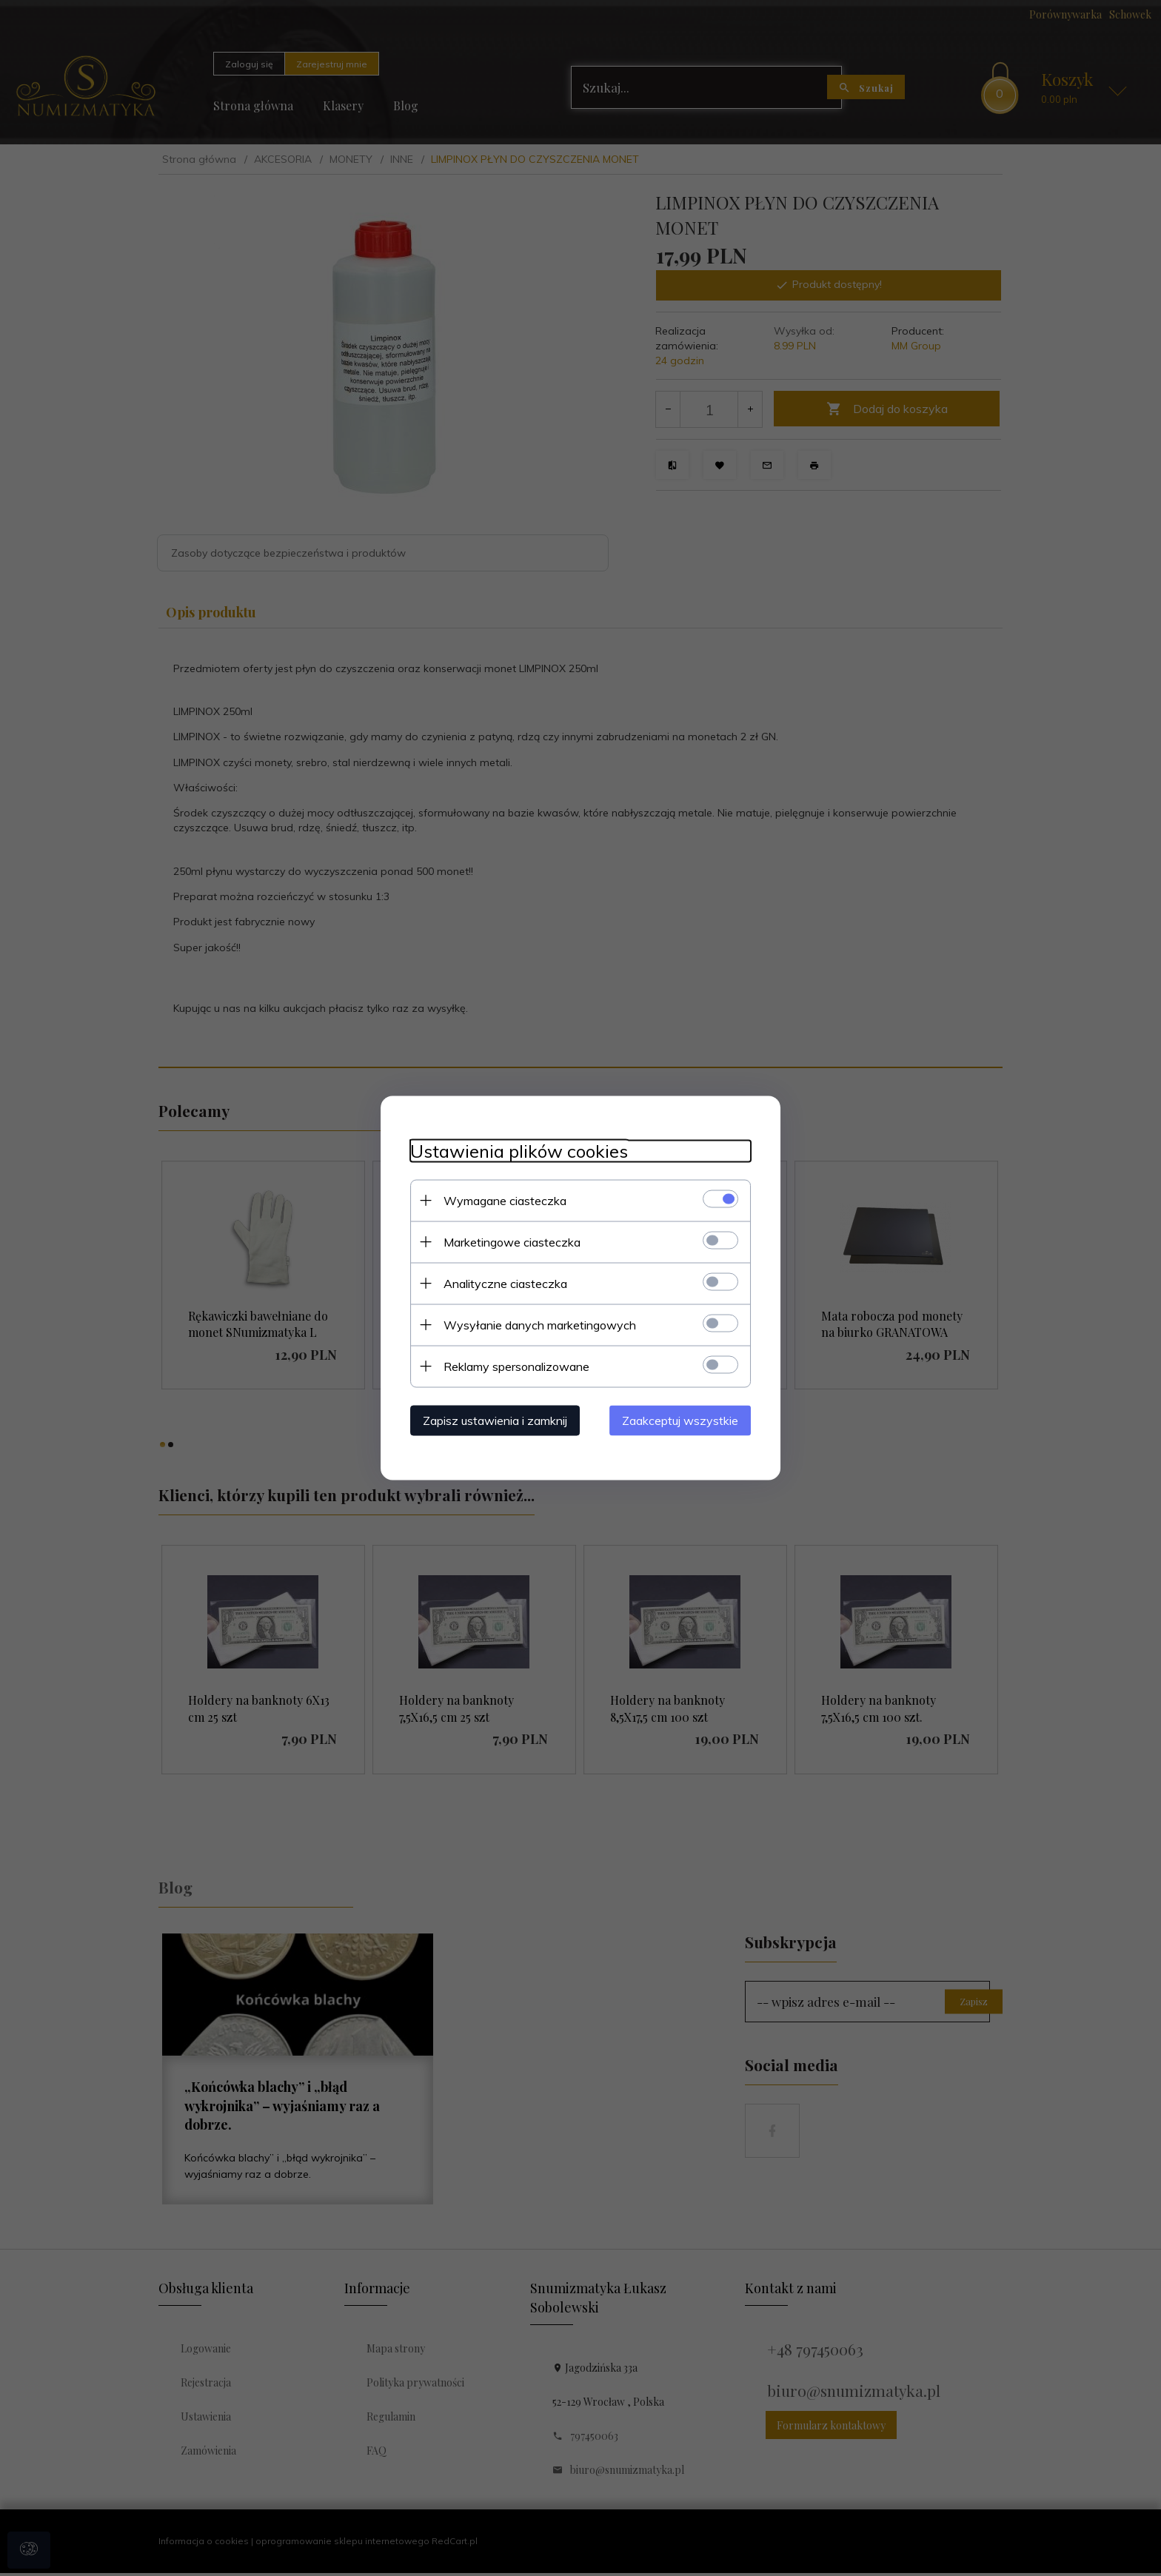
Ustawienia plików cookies (519, 1151)
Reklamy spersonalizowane (516, 1366)
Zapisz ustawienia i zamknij (495, 1420)
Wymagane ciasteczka (505, 1200)
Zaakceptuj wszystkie (680, 1420)
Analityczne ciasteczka (505, 1283)
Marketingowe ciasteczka (512, 1242)
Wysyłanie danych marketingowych (540, 1325)
